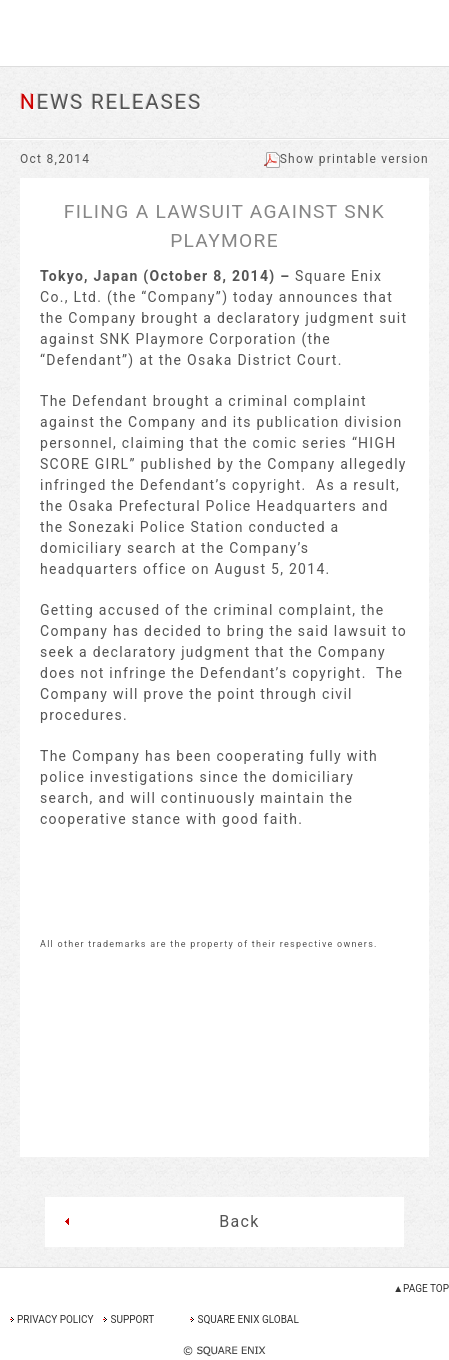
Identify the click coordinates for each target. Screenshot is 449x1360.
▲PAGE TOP (421, 1288)
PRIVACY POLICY (55, 1319)
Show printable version (346, 159)
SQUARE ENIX (224, 33)
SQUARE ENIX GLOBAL (247, 1319)
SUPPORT (132, 1319)
